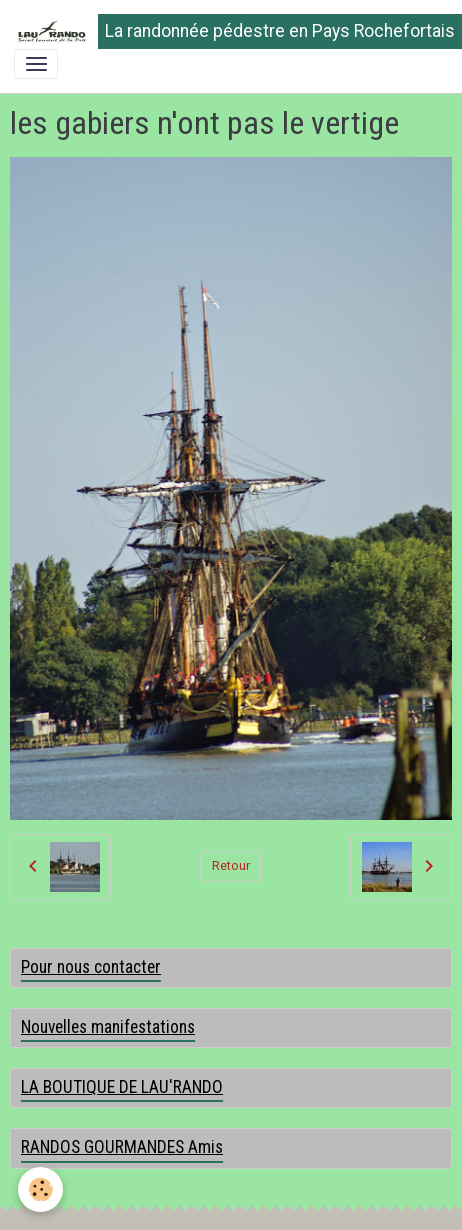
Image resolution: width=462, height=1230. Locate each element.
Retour (231, 866)
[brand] (224, 31)
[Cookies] (40, 1189)
